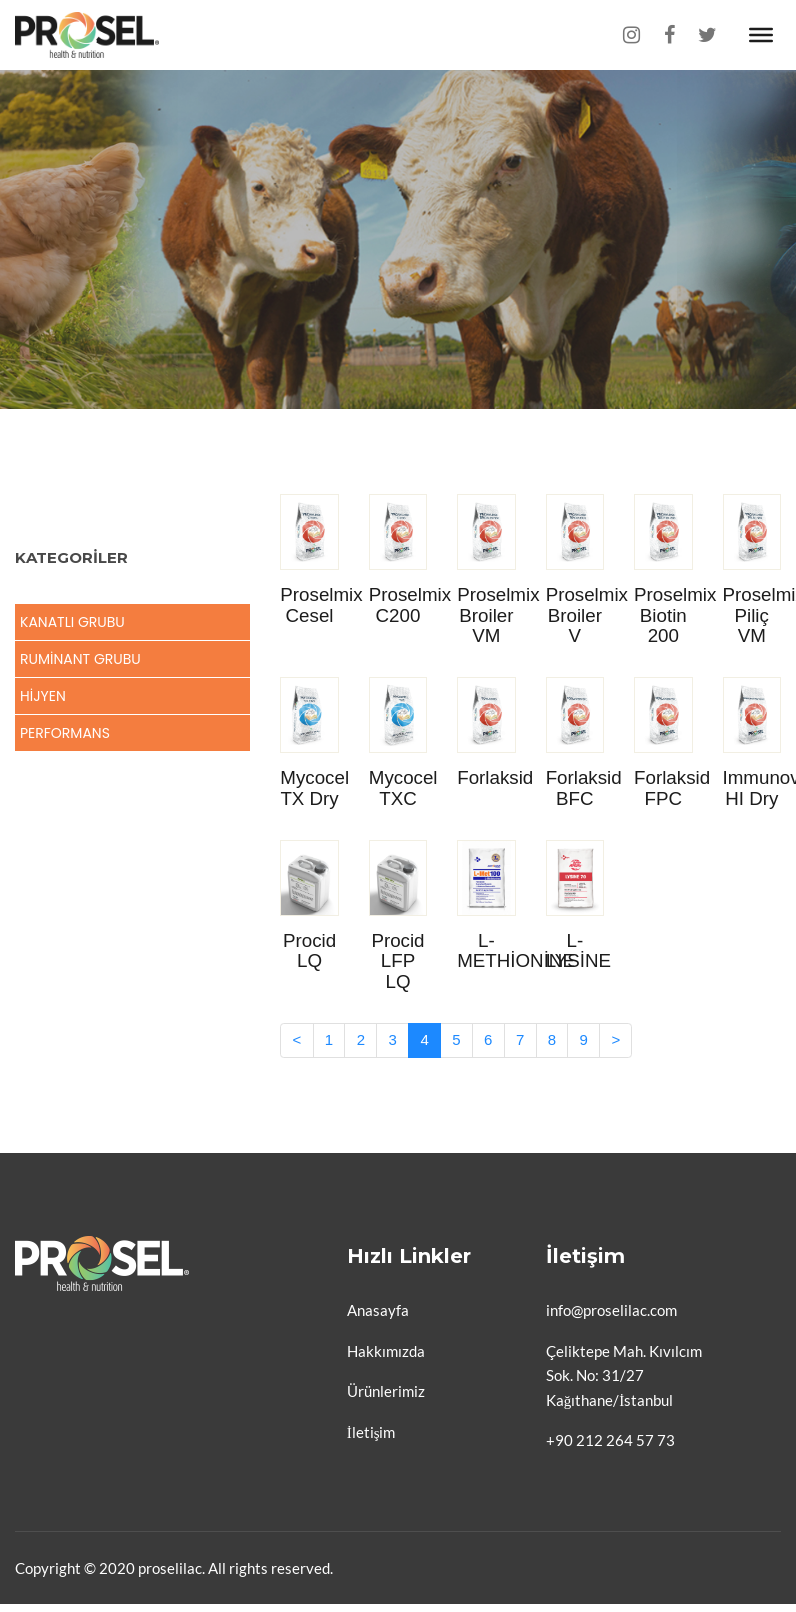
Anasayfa (378, 1310)
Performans (65, 733)
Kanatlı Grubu (72, 622)
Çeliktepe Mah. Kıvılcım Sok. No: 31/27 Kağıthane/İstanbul (624, 1375)
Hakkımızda (386, 1351)
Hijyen (43, 696)
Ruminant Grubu (80, 659)
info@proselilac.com (611, 1310)
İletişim (371, 1432)
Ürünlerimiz (386, 1391)
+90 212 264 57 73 (610, 1440)
